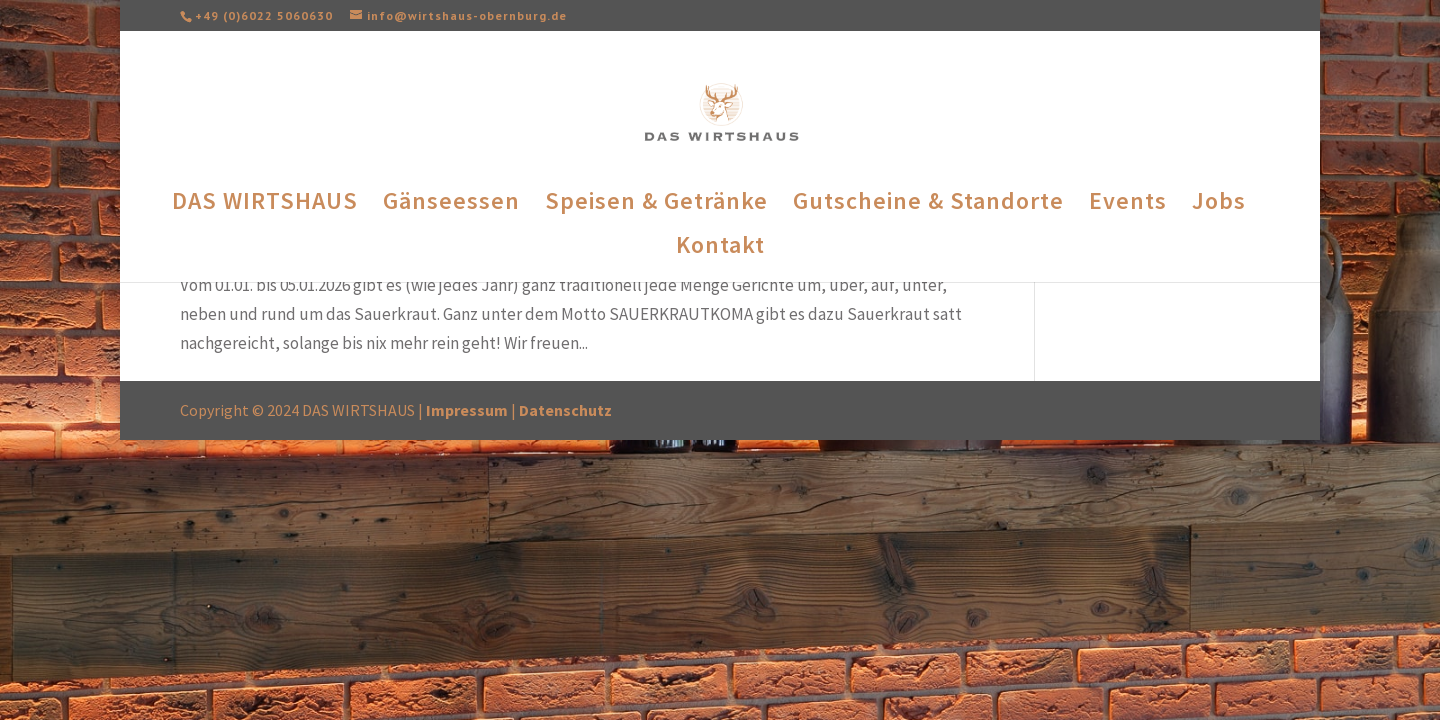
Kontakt (720, 249)
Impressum (467, 410)
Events (1128, 205)
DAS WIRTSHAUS (265, 205)
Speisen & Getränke (656, 205)
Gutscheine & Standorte (928, 205)
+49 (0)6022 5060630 (264, 15)
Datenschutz (565, 410)
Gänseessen (451, 205)
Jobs (1219, 205)
